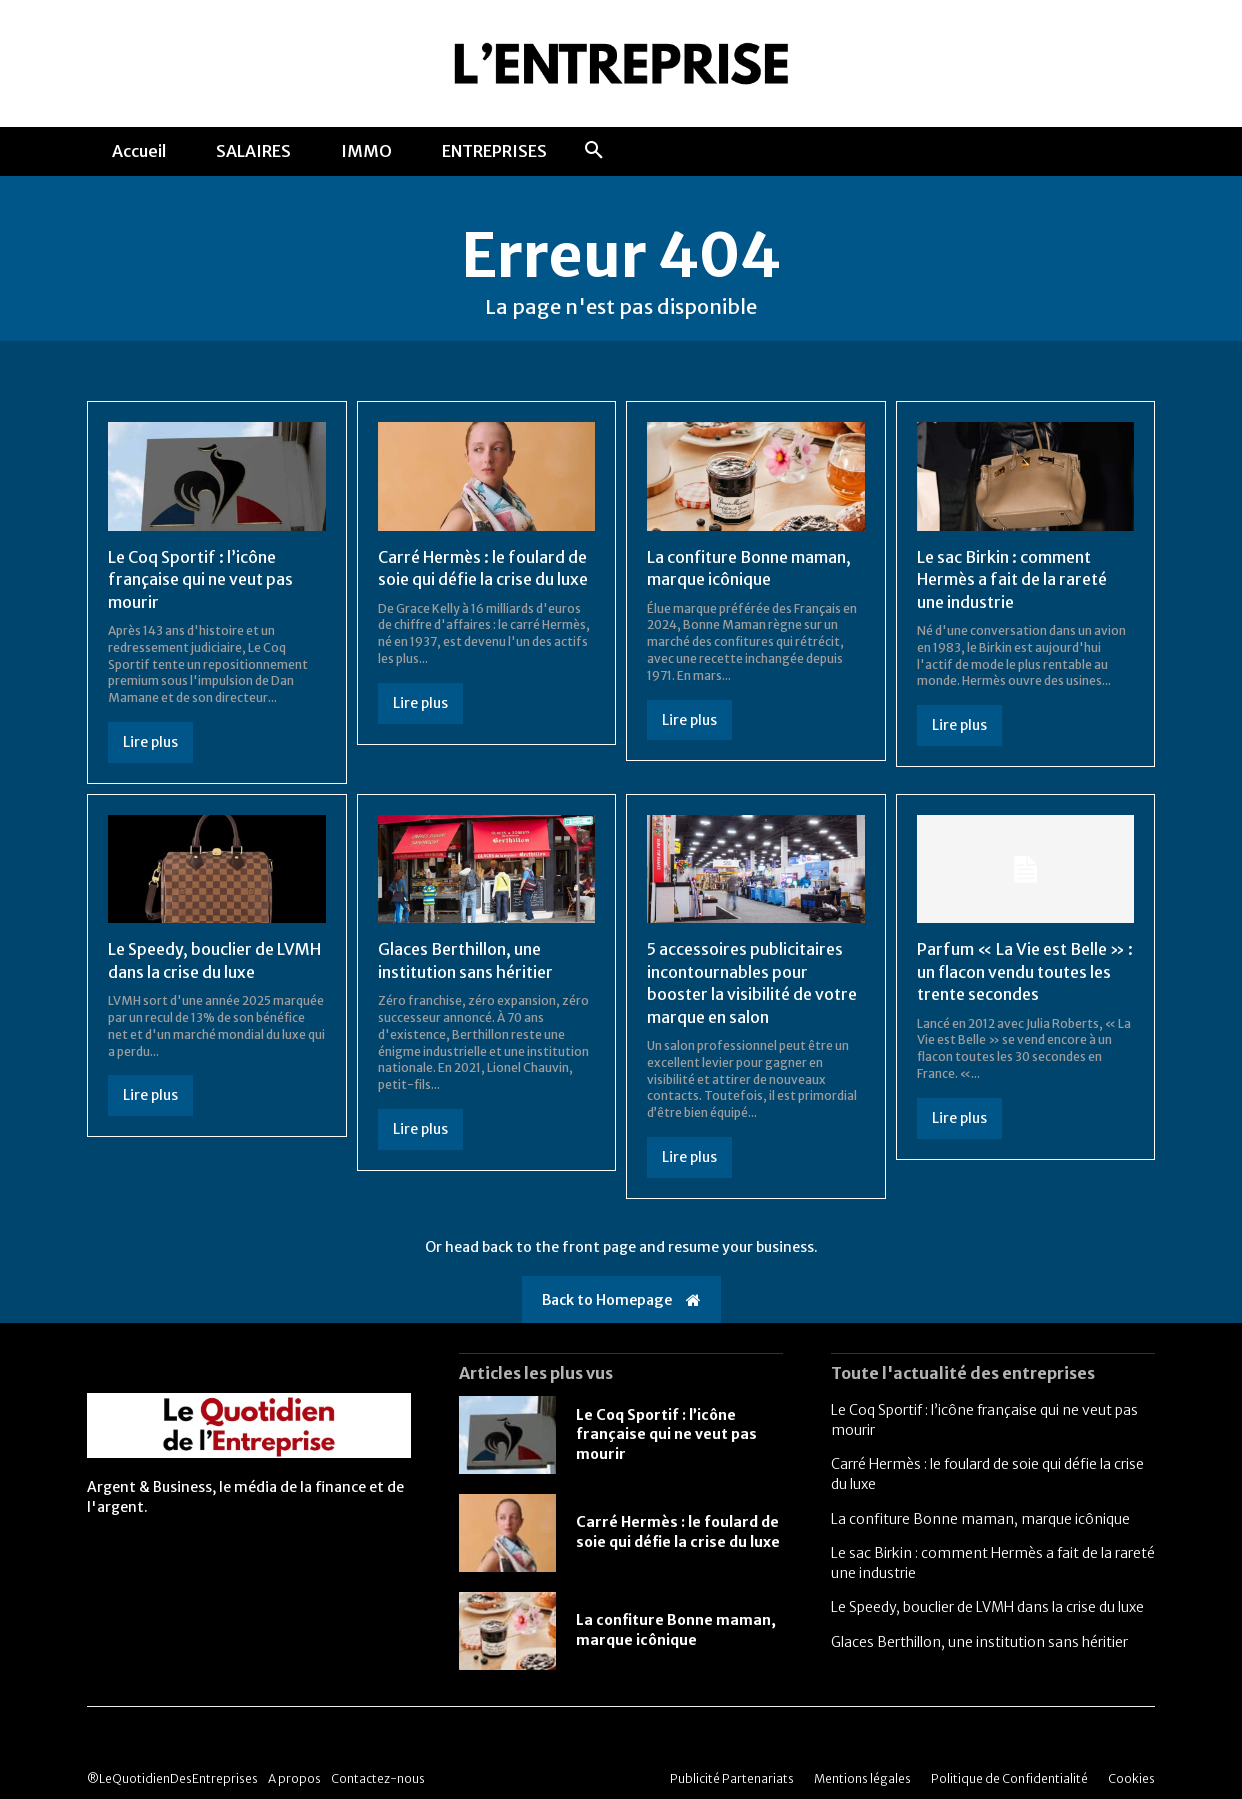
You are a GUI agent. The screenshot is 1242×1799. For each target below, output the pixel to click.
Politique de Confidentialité (1009, 1778)
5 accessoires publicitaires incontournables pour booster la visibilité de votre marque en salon (752, 982)
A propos (294, 1778)
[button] (594, 151)
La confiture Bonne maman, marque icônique (980, 1519)
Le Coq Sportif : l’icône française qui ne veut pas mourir (200, 579)
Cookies (1131, 1778)
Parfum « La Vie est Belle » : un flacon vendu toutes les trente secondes (1025, 971)
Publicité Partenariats (732, 1778)
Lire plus (150, 742)
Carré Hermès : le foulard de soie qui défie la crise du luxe (678, 1532)
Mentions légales (862, 1778)
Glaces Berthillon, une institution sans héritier (979, 1642)
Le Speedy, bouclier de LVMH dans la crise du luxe (987, 1607)
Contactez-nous (378, 1778)
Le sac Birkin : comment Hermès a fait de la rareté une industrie (1012, 579)
